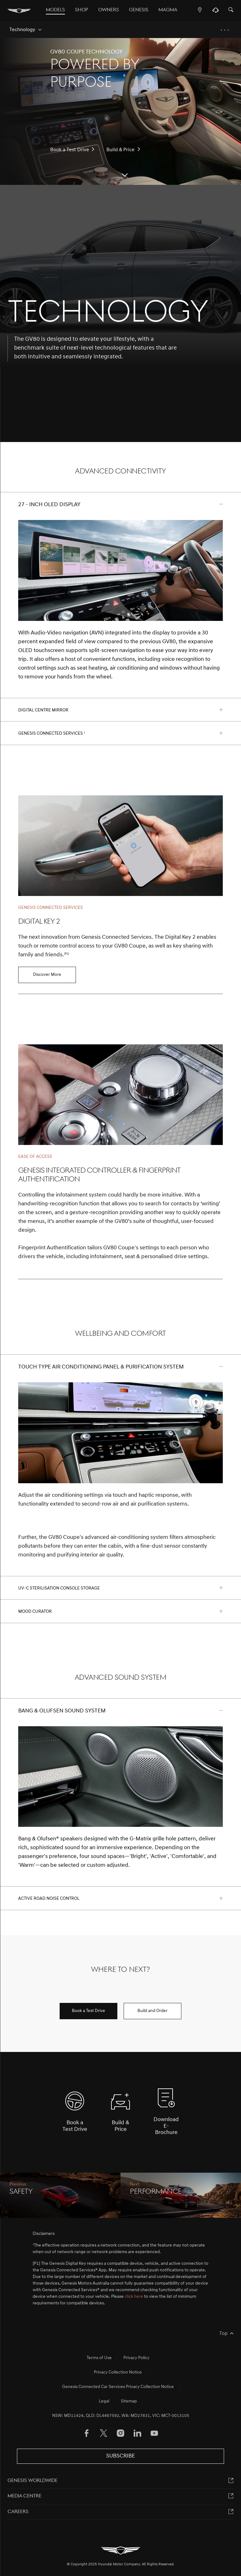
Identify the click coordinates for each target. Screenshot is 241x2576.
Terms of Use (99, 2358)
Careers (18, 2511)
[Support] (215, 11)
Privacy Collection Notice (118, 2372)
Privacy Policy (136, 2358)
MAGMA (167, 10)
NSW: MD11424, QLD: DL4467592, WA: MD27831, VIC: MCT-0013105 (120, 2415)
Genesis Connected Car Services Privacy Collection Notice (118, 2387)
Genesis (138, 10)
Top (223, 2333)
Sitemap (129, 2401)
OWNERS (108, 10)
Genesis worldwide (32, 2480)
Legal (104, 2401)
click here (134, 2296)
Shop (81, 10)
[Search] (230, 10)
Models (55, 10)
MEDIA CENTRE (24, 2496)
